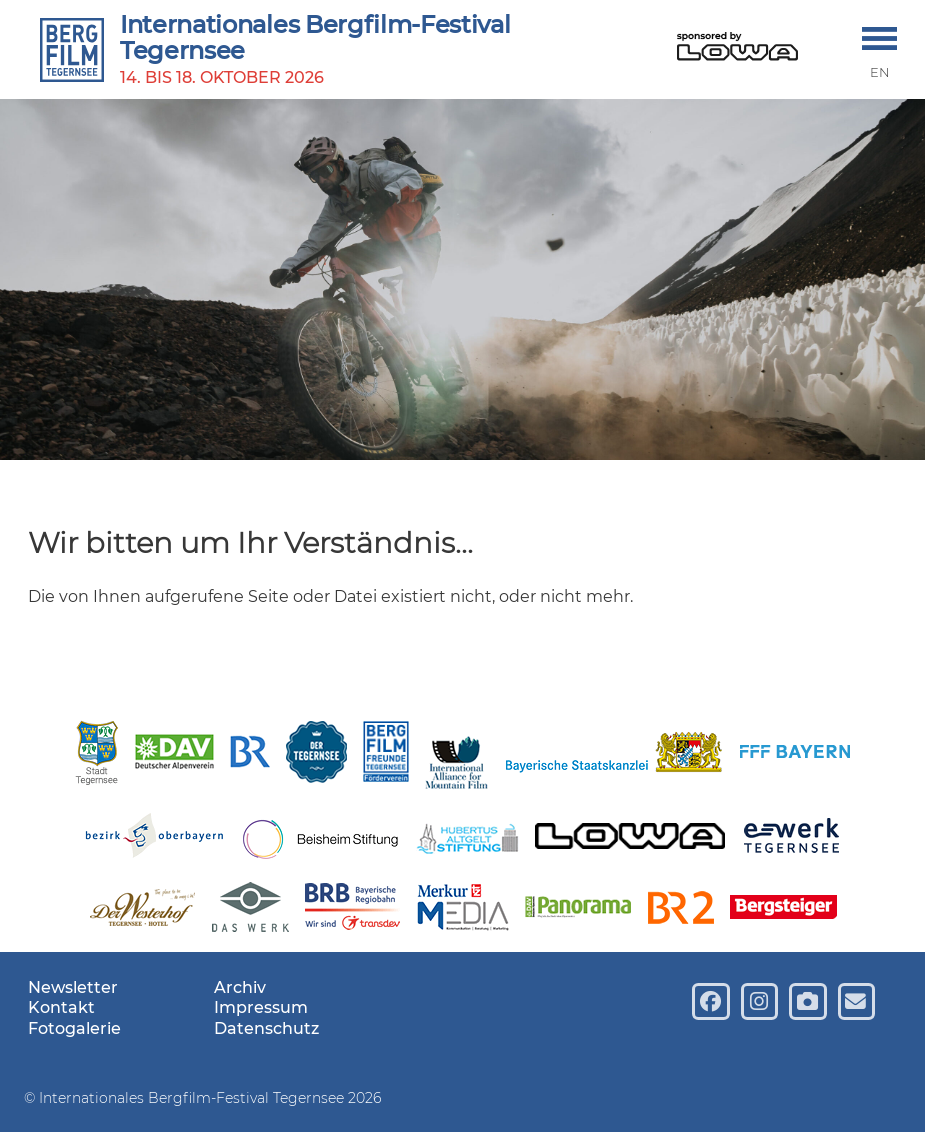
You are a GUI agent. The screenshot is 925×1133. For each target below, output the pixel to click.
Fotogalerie (74, 1028)
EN (880, 72)
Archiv (240, 987)
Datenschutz (266, 1028)
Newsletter (73, 987)
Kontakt (61, 1007)
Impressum (261, 1007)
